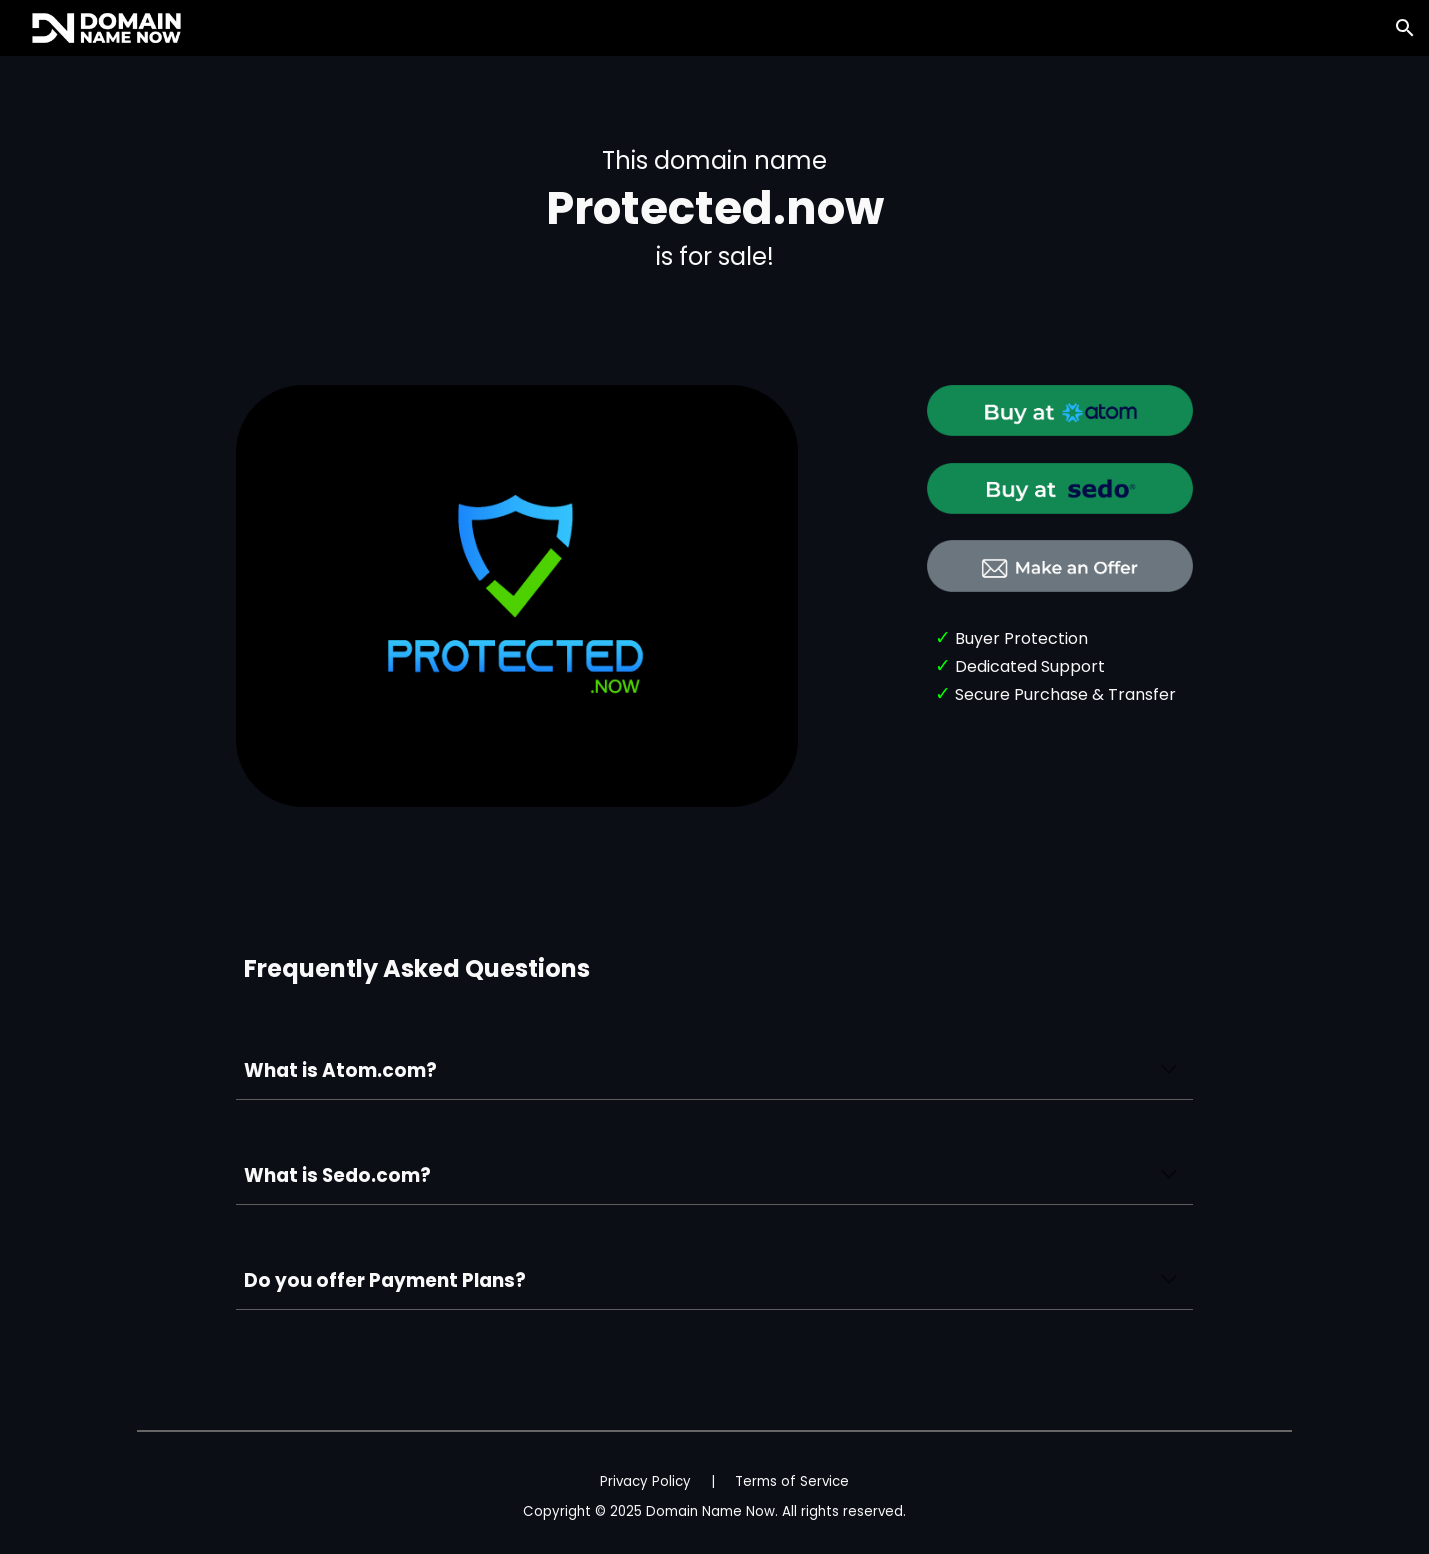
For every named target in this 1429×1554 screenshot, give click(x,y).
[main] (714, 208)
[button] (1405, 28)
